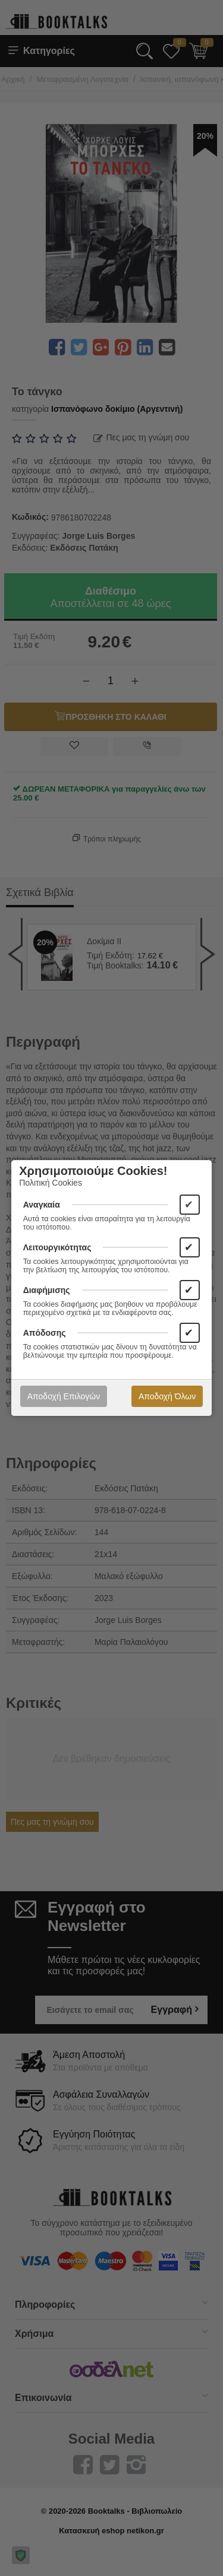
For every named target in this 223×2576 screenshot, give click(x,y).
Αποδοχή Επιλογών (63, 1396)
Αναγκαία (41, 1204)
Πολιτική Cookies (50, 1182)
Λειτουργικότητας (57, 1247)
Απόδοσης (44, 1333)
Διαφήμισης (46, 1290)
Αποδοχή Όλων (167, 1396)
